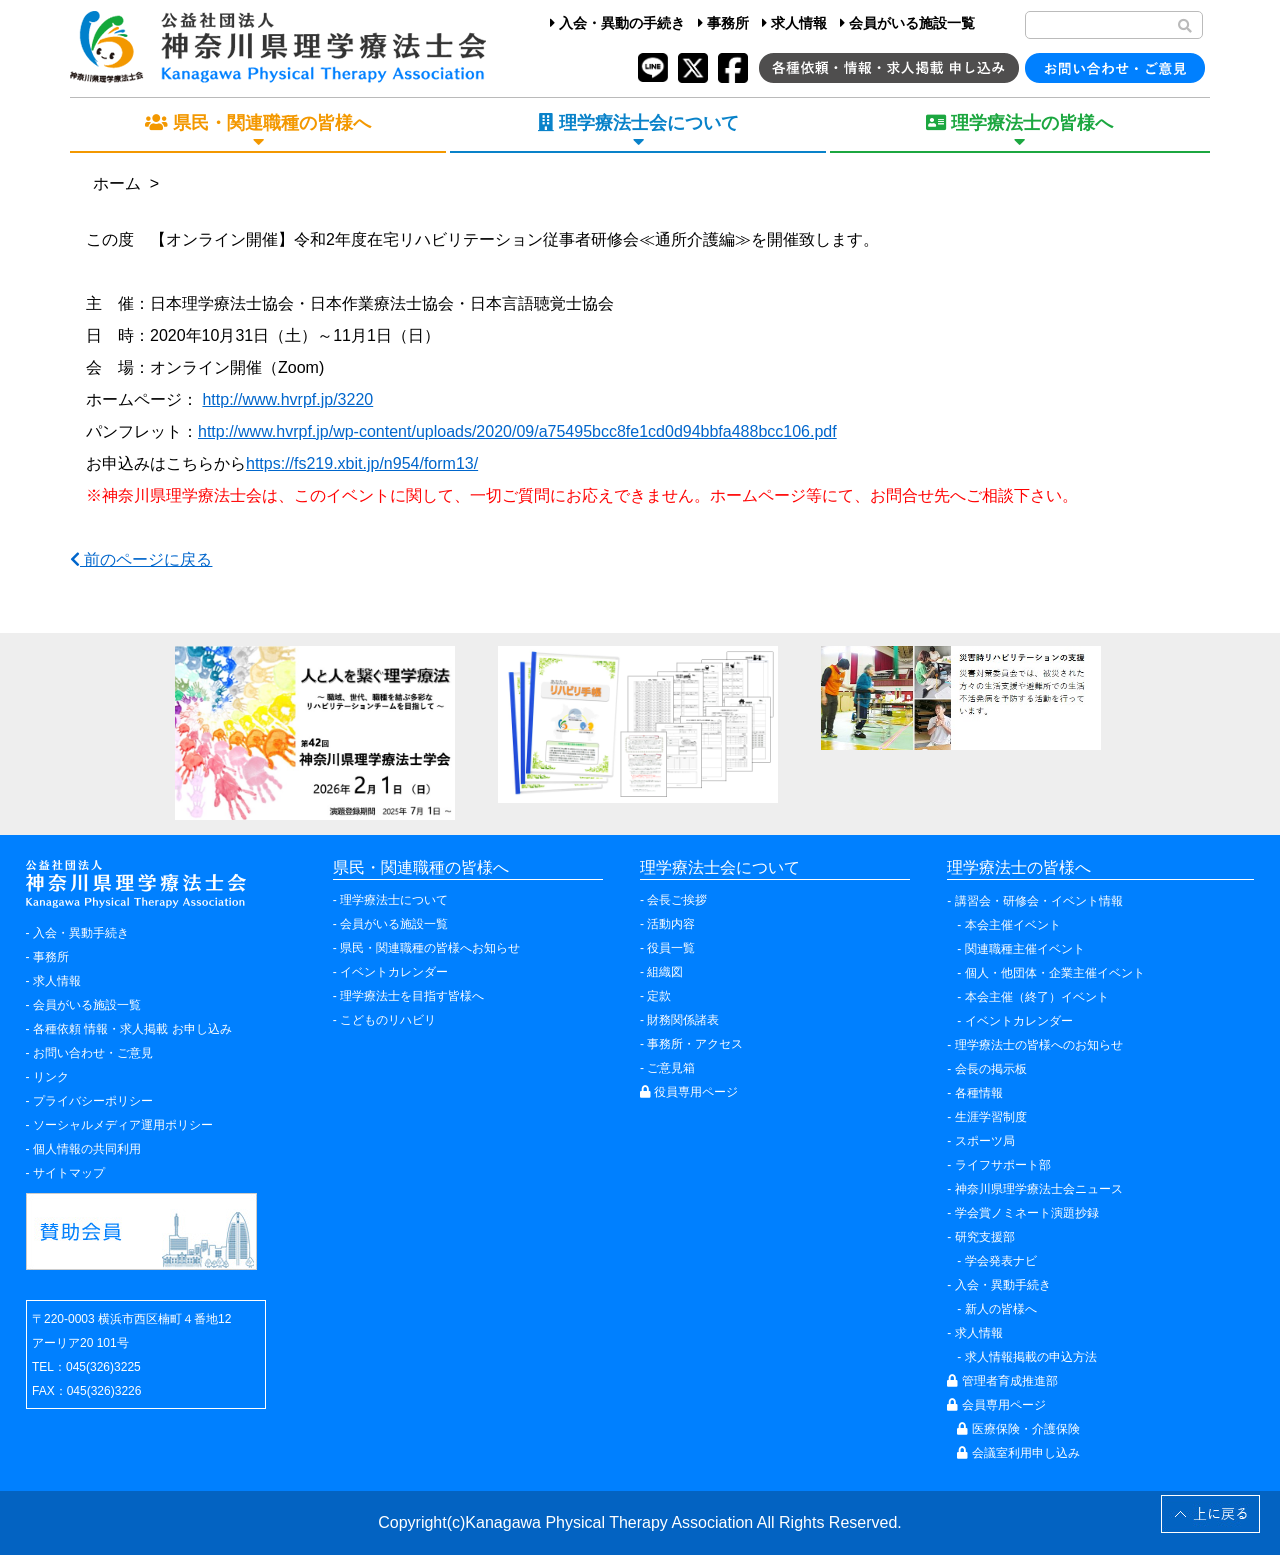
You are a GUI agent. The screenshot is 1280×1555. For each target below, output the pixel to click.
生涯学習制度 (991, 1117)
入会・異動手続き (81, 933)
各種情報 (979, 1093)
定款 (659, 996)
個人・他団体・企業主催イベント (1055, 973)
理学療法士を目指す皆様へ (412, 996)
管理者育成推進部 (1002, 1381)
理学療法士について (394, 900)
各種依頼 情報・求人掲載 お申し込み (132, 1029)
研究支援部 (985, 1237)
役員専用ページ (689, 1092)
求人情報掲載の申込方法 (1031, 1357)
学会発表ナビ (1001, 1261)
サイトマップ (69, 1173)
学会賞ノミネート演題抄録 (1027, 1213)
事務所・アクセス (695, 1044)
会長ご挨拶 (677, 900)
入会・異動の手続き (617, 23)
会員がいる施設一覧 (907, 23)
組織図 (665, 972)
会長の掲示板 (991, 1069)
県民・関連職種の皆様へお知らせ (430, 948)
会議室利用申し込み (1018, 1453)
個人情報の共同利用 (87, 1149)
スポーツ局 (985, 1141)
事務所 (723, 23)
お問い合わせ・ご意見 (93, 1053)
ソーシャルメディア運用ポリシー (123, 1125)
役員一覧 (671, 948)
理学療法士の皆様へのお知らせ (1039, 1045)
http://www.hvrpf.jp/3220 (287, 399)
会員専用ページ (996, 1405)
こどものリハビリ (388, 1020)
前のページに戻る (141, 559)
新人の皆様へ (1001, 1309)
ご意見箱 (671, 1068)
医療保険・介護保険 (1018, 1429)
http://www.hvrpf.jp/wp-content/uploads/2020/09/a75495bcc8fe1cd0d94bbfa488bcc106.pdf (517, 431)
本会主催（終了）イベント (1037, 997)
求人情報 (794, 23)
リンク (51, 1077)
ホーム (117, 183)
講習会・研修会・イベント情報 (1039, 901)
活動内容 (671, 924)
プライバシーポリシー (93, 1101)
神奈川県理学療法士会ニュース (1039, 1189)
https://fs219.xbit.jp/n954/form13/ (362, 463)
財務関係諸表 (683, 1020)
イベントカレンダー (394, 972)
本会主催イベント (1013, 925)
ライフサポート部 (1003, 1165)
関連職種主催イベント (1025, 949)
